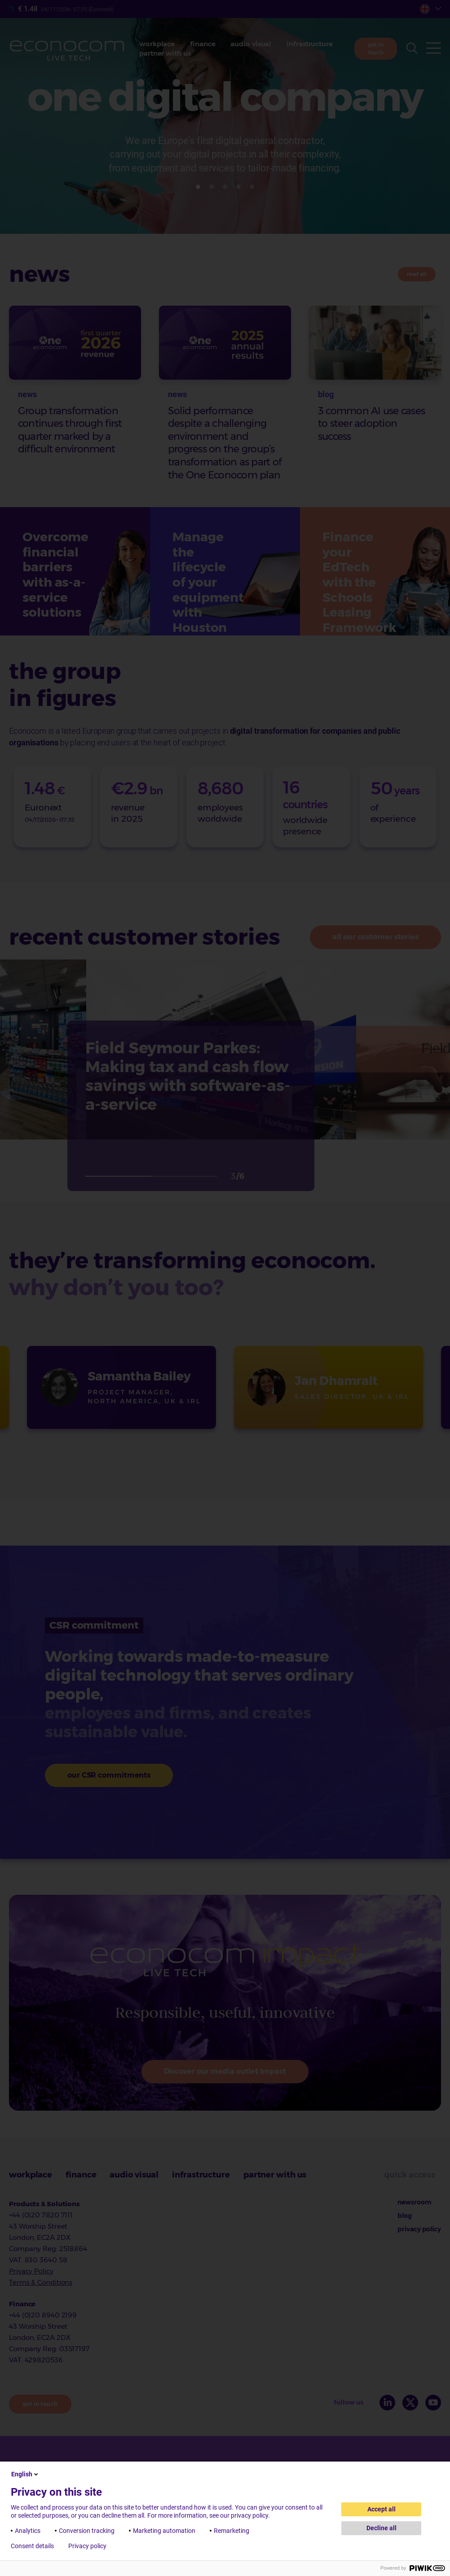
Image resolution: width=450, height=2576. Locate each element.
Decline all (381, 2528)
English (25, 2474)
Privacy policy (87, 2546)
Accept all (381, 2509)
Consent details (32, 2546)
